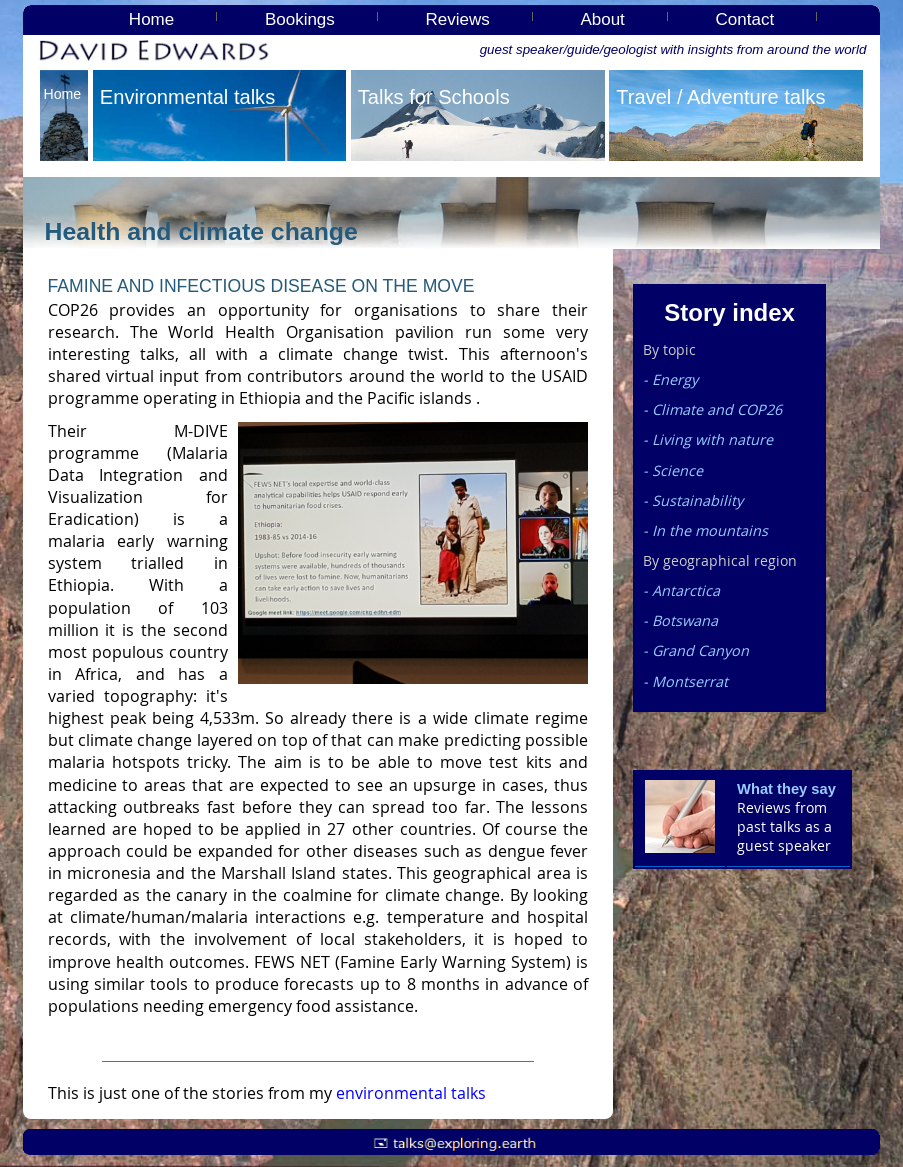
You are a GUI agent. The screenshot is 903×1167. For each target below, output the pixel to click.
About (602, 19)
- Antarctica (681, 590)
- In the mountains (705, 530)
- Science (673, 470)
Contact (745, 19)
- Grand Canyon (696, 650)
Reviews (458, 19)
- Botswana (680, 620)
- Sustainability (693, 500)
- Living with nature (708, 439)
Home (151, 19)
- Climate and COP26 (712, 409)
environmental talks (411, 1093)
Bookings (300, 19)
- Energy (670, 379)
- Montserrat (685, 681)
